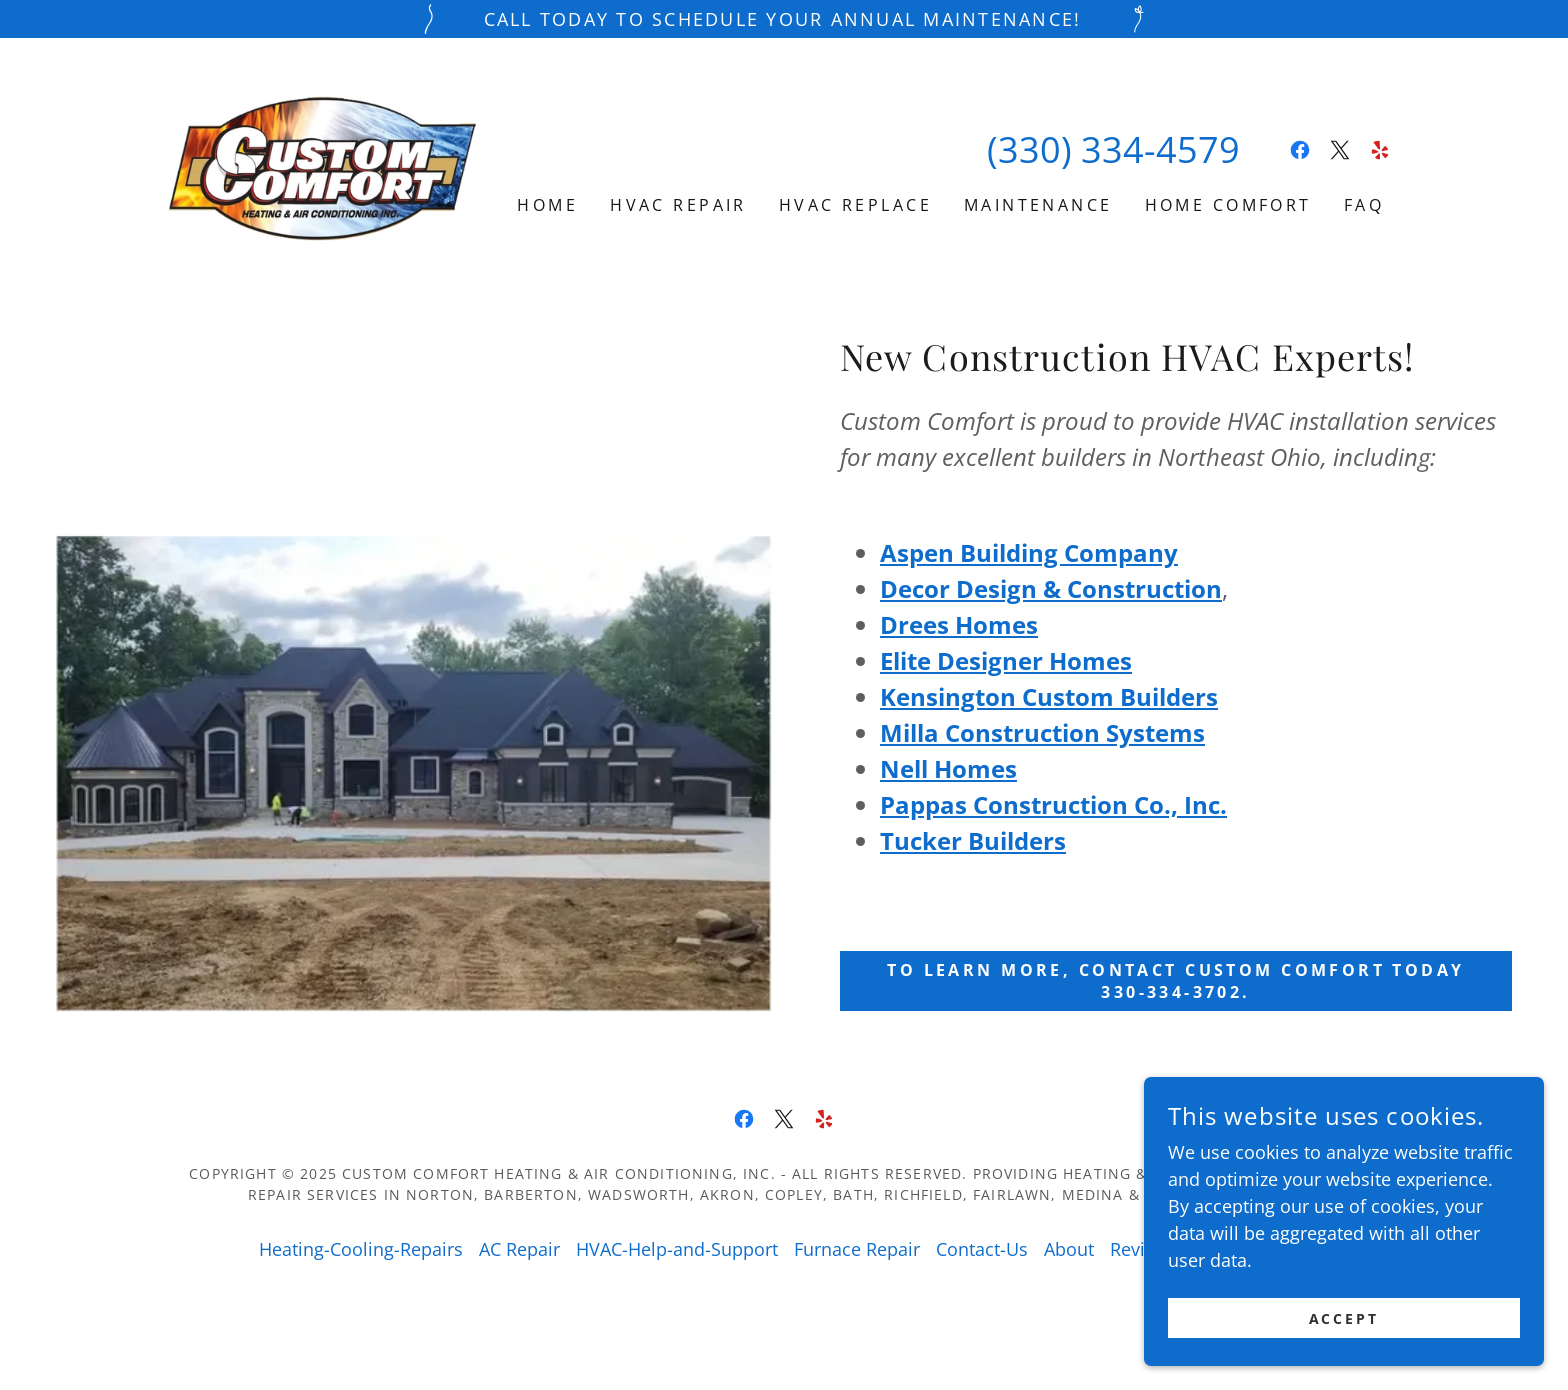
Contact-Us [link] (982, 1249)
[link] (322, 168)
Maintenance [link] (1038, 205)
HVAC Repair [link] (678, 205)
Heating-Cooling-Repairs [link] (361, 1249)
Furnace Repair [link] (857, 1249)
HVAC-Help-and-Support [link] (677, 1249)
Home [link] (547, 205)
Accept (1344, 1332)
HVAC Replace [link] (855, 205)
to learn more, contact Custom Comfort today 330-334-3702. (1175, 981)
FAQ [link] (1364, 205)
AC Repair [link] (519, 1249)
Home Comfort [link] (1228, 205)
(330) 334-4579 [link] (1113, 149)
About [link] (1069, 1249)
